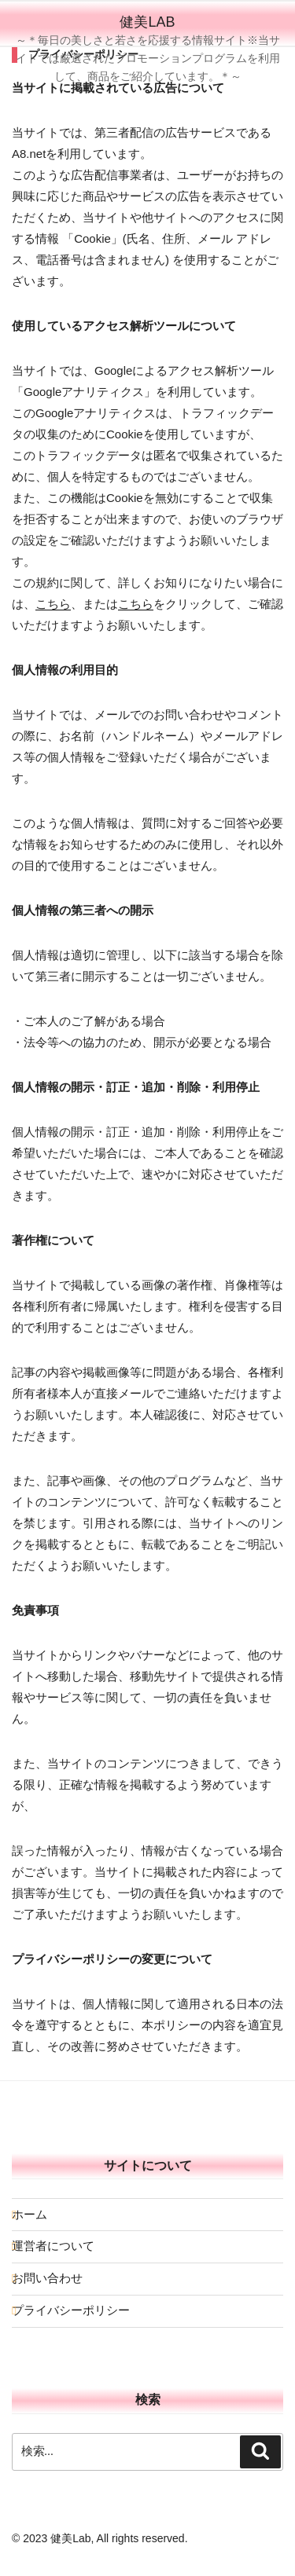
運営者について (53, 2245)
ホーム (29, 2214)
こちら (53, 603)
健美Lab (147, 22)
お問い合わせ (47, 2278)
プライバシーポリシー (71, 2310)
